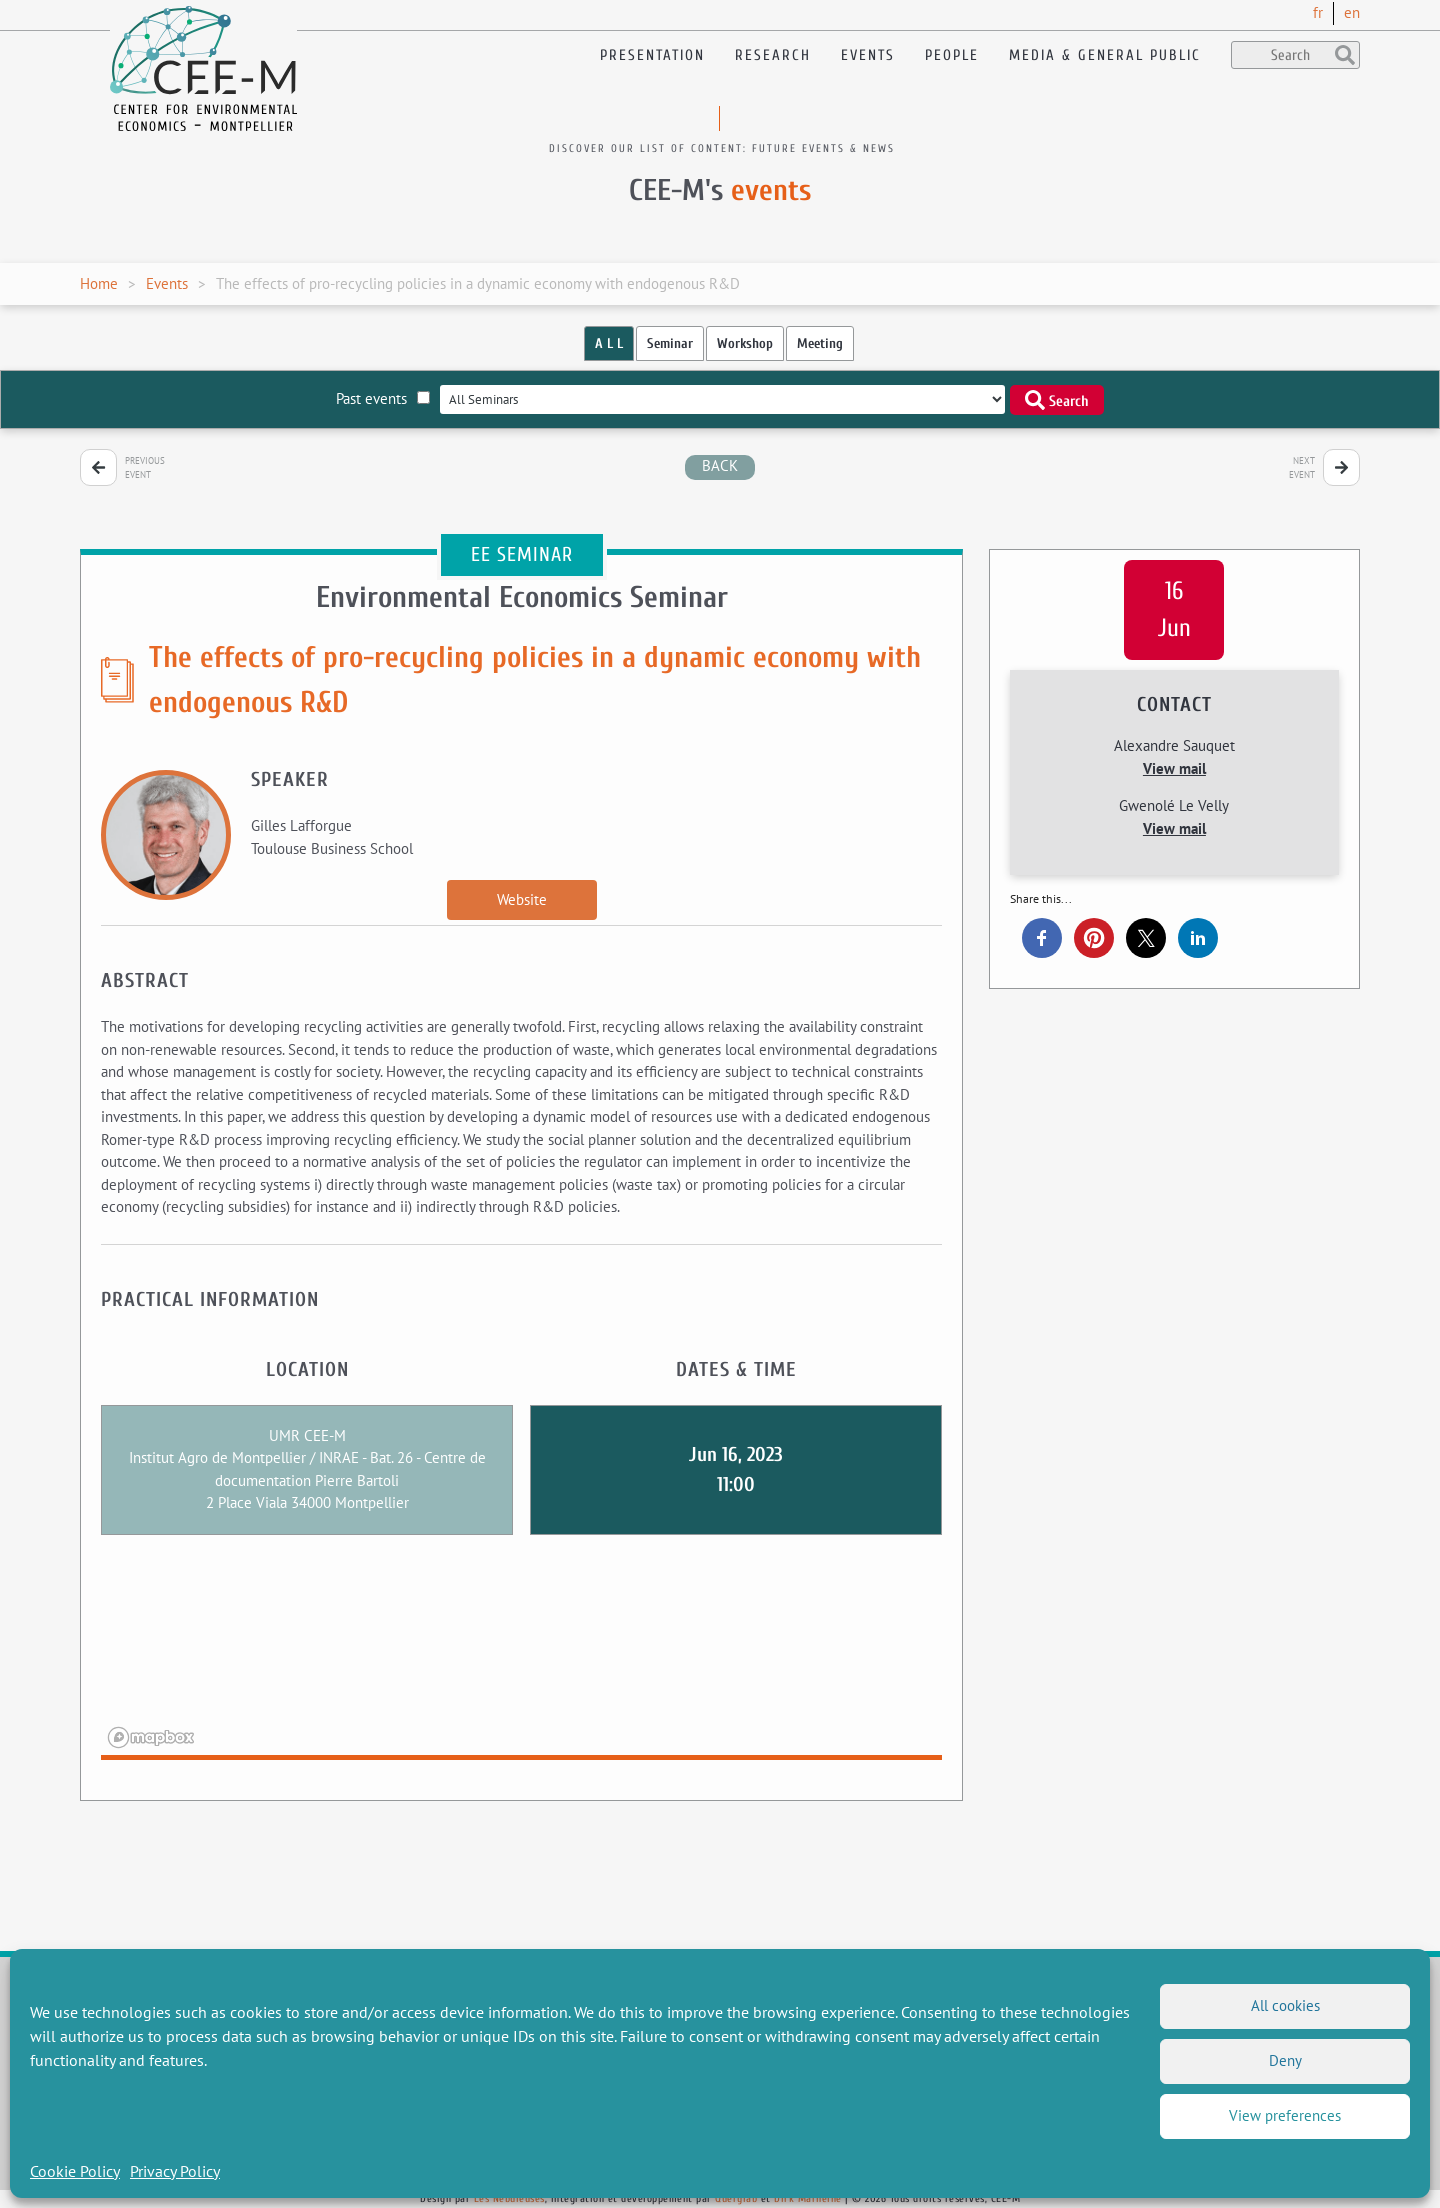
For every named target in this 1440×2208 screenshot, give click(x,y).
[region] (521, 1660)
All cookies (1285, 2005)
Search (1057, 400)
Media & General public (1105, 55)
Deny (1285, 2060)
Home (99, 283)
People (952, 55)
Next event (1302, 467)
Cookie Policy (75, 2171)
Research (773, 55)
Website (522, 899)
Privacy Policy (175, 2171)
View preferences (1285, 2115)
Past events (383, 398)
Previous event (145, 467)
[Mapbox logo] (151, 1737)
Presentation (652, 55)
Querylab (736, 2198)
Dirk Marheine (808, 2198)
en (1352, 12)
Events (868, 55)
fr (1318, 12)
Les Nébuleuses (509, 2198)
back (720, 465)
